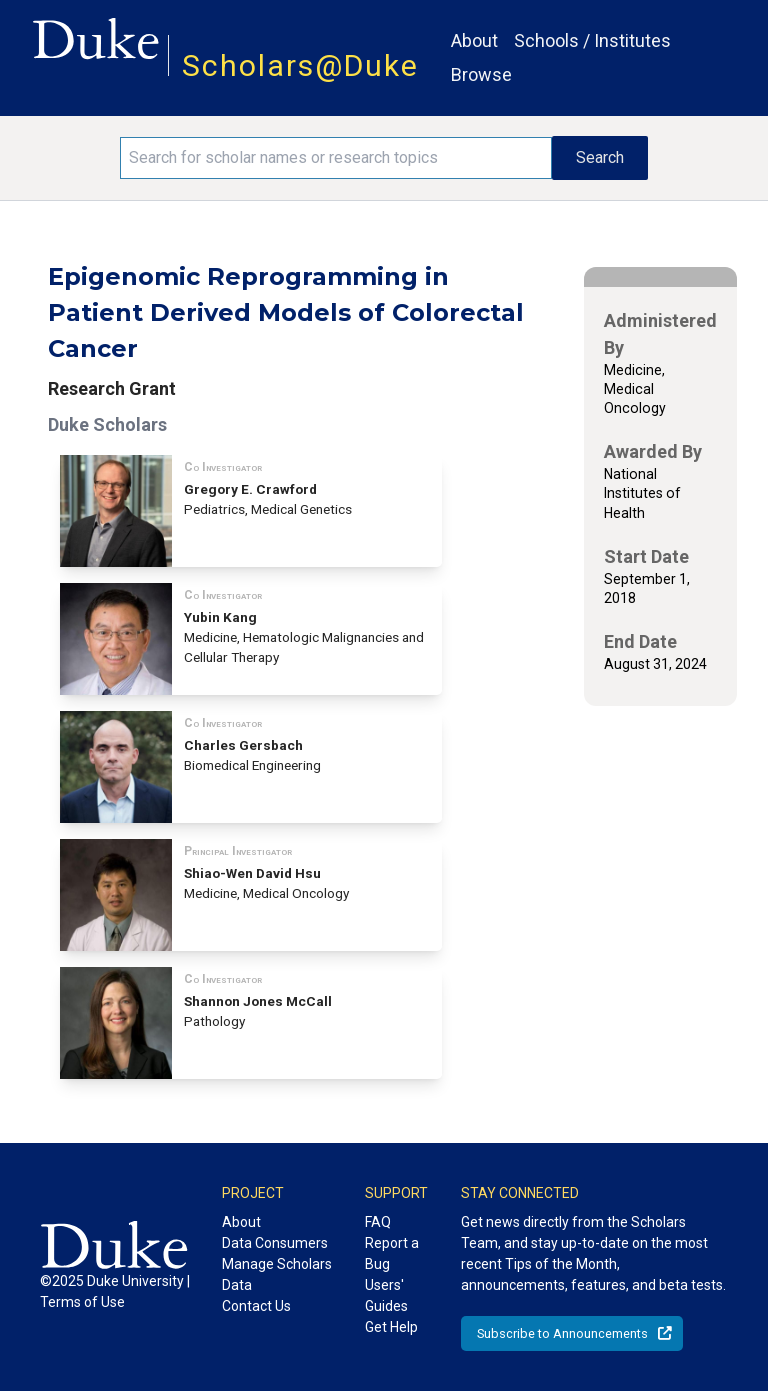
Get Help (391, 1327)
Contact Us (256, 1306)
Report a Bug (392, 1253)
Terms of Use (82, 1302)
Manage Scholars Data (277, 1274)
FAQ (378, 1222)
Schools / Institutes (592, 40)
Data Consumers (275, 1243)
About (474, 40)
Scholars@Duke (300, 65)
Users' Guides (386, 1295)
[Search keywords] (336, 158)
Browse (481, 74)
